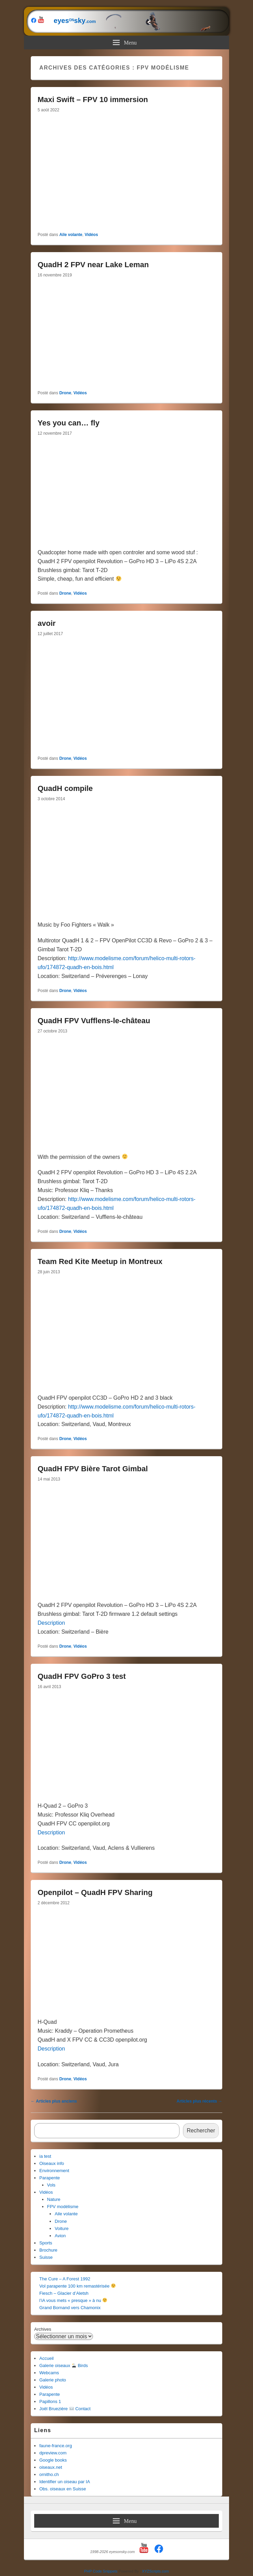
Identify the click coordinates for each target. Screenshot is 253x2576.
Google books (53, 2460)
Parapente (49, 2177)
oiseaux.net (50, 2467)
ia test (45, 2156)
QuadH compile (65, 788)
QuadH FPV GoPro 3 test (82, 1676)
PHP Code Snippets (101, 2571)
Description (51, 1623)
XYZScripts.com (155, 2571)
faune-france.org (55, 2445)
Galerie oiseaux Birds (63, 2365)
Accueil (46, 2358)
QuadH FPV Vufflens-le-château (94, 1020)
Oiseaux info (51, 2163)
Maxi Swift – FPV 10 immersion (93, 99)
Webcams (49, 2372)
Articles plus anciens (54, 2101)
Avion (60, 2235)
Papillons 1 (50, 2401)
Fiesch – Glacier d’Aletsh (64, 2293)
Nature (54, 2199)
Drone (65, 393)
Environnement (54, 2170)
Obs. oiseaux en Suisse (62, 2488)
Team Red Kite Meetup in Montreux (100, 1261)
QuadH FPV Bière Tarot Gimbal (93, 1468)
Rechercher (201, 2130)
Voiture (61, 2228)
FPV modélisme (63, 2206)
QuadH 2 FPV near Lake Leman (93, 264)
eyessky (128, 20)
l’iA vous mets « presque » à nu (73, 2300)
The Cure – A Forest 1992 (64, 2278)
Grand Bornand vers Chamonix (70, 2307)
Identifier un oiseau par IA (64, 2481)
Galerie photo (52, 2379)
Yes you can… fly (68, 423)
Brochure (48, 2250)
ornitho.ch (49, 2474)
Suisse (46, 2257)
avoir (47, 623)
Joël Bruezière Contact (65, 2408)
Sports (45, 2242)
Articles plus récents (199, 2101)
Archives (42, 2329)
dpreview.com (52, 2452)
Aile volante (70, 234)
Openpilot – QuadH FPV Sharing (95, 1892)
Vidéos (91, 234)
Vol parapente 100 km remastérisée (77, 2286)
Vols (51, 2185)
